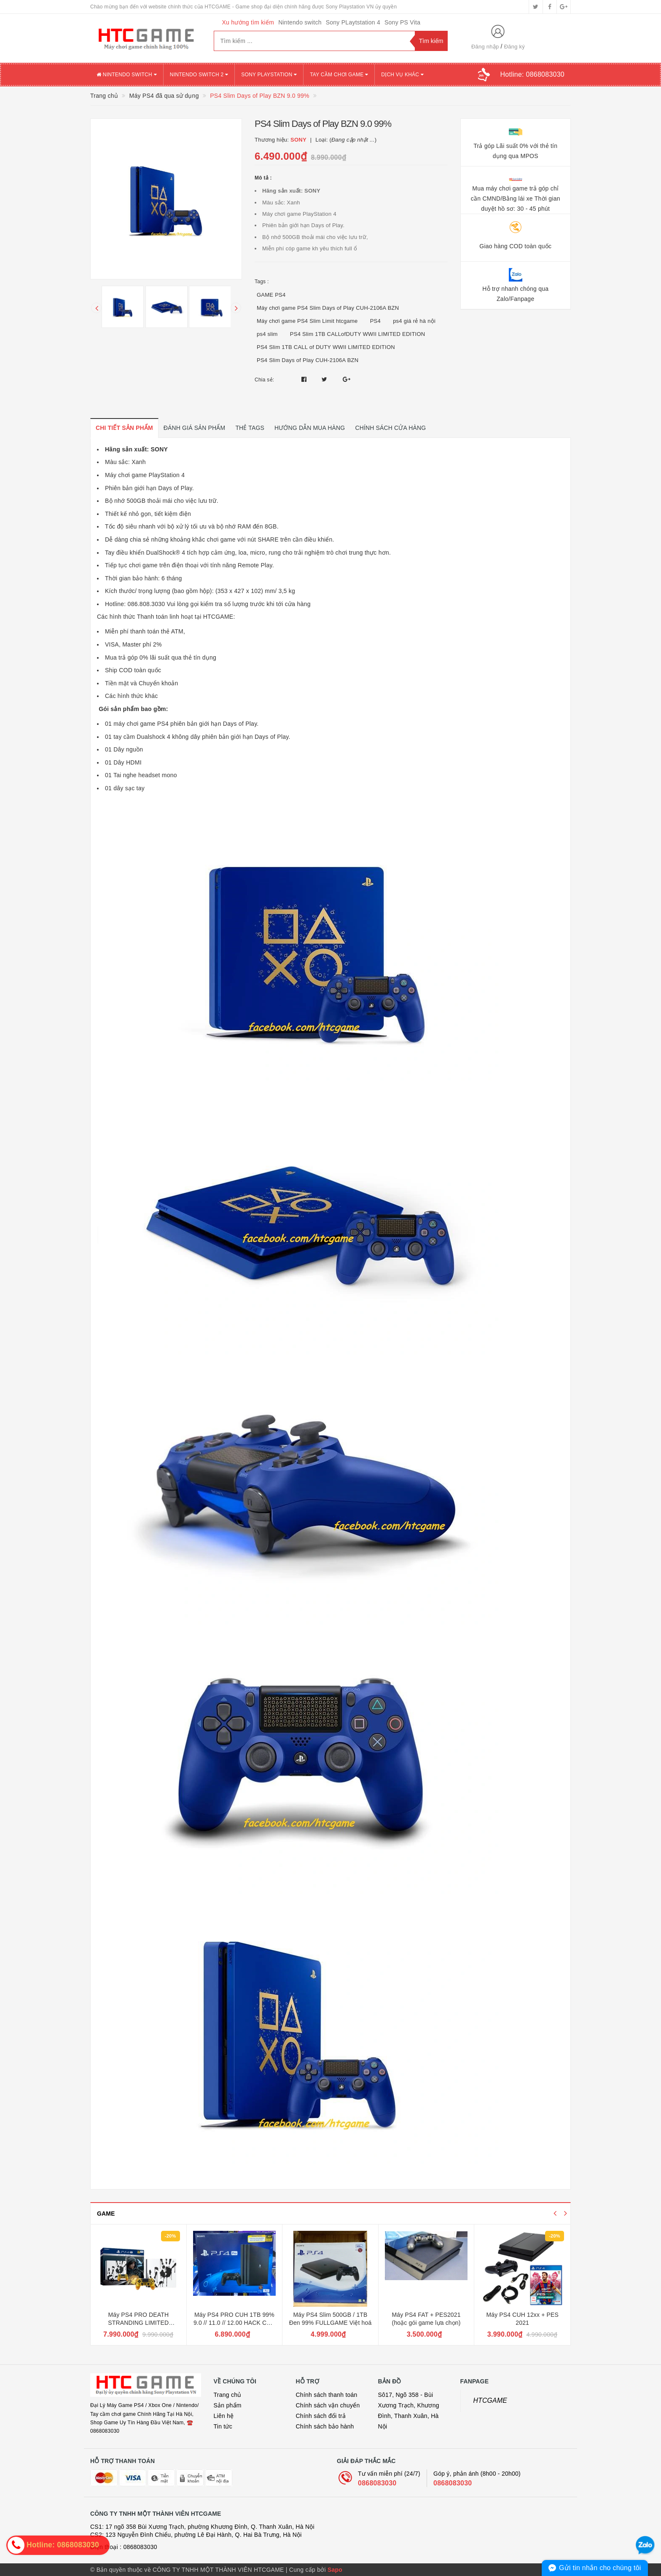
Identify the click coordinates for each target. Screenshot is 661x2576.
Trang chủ (228, 2394)
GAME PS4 (271, 295)
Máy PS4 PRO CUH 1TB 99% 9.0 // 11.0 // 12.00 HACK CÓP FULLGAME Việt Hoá (234, 2322)
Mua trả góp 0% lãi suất (137, 657)
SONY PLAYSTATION (269, 75)
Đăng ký (514, 46)
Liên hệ (224, 2415)
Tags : (262, 281)
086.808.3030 (146, 604)
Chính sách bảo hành (325, 2426)
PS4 (375, 321)
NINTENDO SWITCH (127, 75)
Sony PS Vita (402, 22)
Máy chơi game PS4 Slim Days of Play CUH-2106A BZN (328, 308)
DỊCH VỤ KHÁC (402, 75)
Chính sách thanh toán (326, 2394)
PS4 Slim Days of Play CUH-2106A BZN (307, 360)
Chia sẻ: (264, 380)
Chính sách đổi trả (321, 2415)
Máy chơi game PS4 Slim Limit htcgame (307, 321)
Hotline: (532, 74)
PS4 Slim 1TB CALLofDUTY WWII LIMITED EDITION (357, 334)
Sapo (335, 2569)
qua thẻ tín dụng (193, 657)
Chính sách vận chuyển (328, 2405)
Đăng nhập (485, 46)
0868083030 (377, 2483)
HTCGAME (490, 2400)
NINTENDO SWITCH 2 (199, 75)
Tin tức (223, 2426)
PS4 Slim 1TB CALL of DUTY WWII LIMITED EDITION (326, 347)
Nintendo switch (300, 22)
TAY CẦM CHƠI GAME (339, 75)
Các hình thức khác (131, 695)
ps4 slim (267, 334)
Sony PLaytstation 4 (353, 22)
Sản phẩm (228, 2405)
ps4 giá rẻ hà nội (414, 321)
